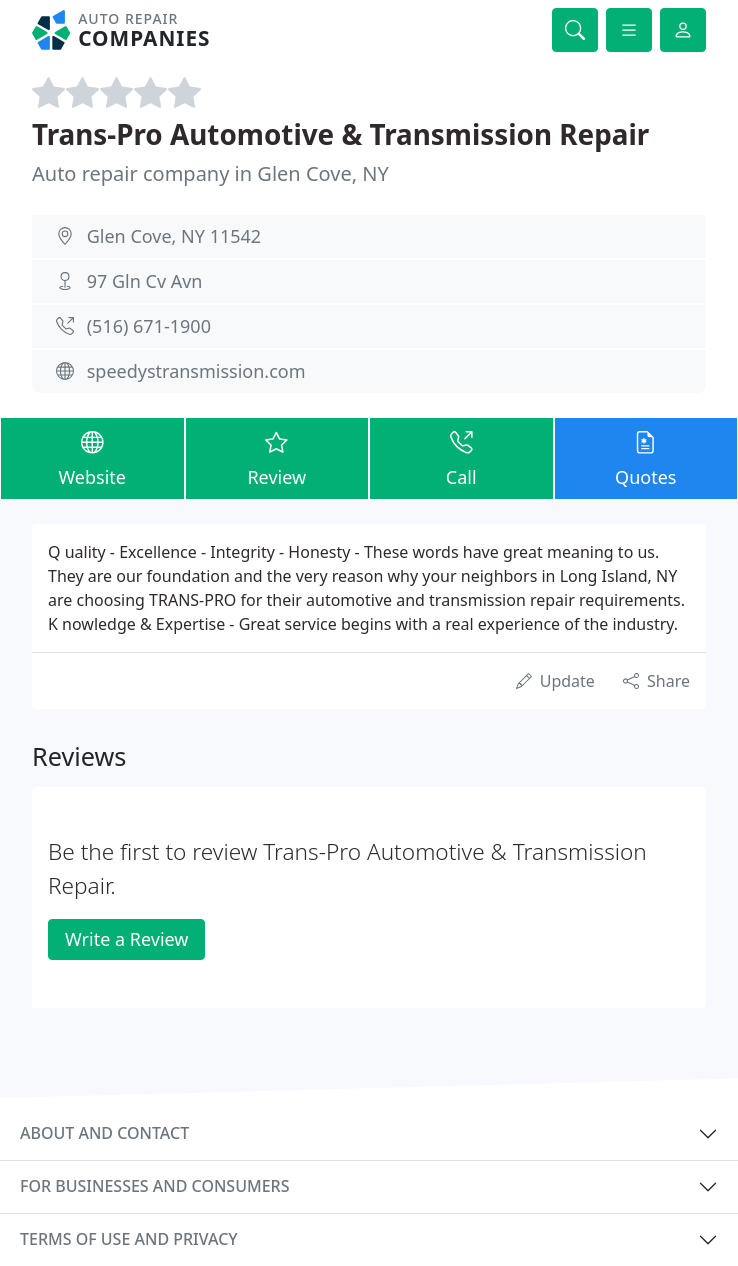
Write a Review (126, 939)
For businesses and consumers (154, 1186)
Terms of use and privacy (129, 1239)
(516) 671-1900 (149, 326)
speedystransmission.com (196, 371)
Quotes (646, 457)
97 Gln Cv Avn (145, 281)
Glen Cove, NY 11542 (174, 236)
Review (277, 457)
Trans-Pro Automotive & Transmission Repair (340, 134)
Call (461, 457)
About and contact (104, 1133)
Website (92, 457)
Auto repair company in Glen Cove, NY (210, 173)
